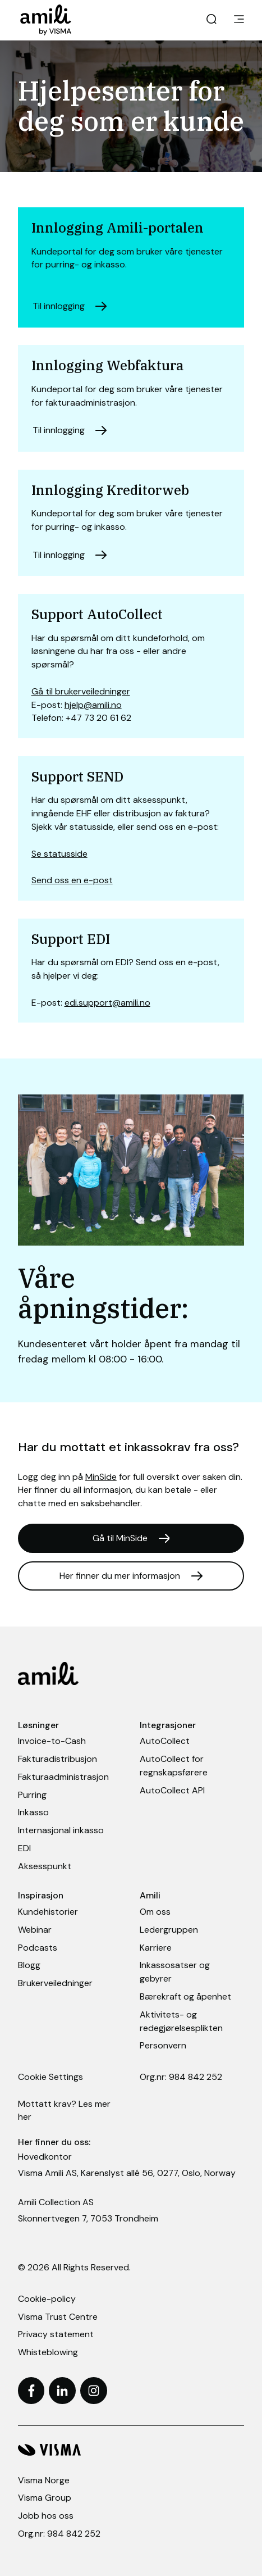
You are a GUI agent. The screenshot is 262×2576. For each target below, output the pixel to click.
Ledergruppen (169, 1930)
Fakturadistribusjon (57, 1759)
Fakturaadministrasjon (63, 1777)
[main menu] (239, 20)
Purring (32, 1795)
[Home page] (51, 20)
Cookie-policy (47, 2299)
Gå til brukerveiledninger (80, 691)
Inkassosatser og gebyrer (175, 1971)
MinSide (101, 1477)
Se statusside (59, 854)
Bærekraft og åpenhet (185, 1996)
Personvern (163, 2045)
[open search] (211, 20)
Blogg (29, 1965)
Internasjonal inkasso (61, 1830)
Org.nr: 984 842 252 (181, 2077)
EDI (24, 1848)
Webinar (35, 1930)
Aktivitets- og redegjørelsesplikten (181, 2021)
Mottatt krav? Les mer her (64, 2110)
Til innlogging (59, 306)
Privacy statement (56, 2334)
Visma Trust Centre (58, 2317)
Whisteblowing (48, 2352)
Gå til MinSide (120, 1538)
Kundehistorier (48, 1912)
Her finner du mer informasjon (119, 1576)
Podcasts (37, 1947)
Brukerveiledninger (55, 1983)
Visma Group (44, 2498)
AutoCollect (165, 1741)
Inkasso (33, 1812)
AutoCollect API (172, 1790)
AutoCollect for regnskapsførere (174, 1765)
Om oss (155, 1912)
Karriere (156, 1947)
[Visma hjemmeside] (131, 2450)
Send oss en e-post (72, 880)
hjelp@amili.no (93, 705)
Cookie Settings (50, 2077)
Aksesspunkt (44, 1866)
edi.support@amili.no (107, 1002)
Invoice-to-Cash (52, 1741)
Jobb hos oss (45, 2516)
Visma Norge (44, 2480)
